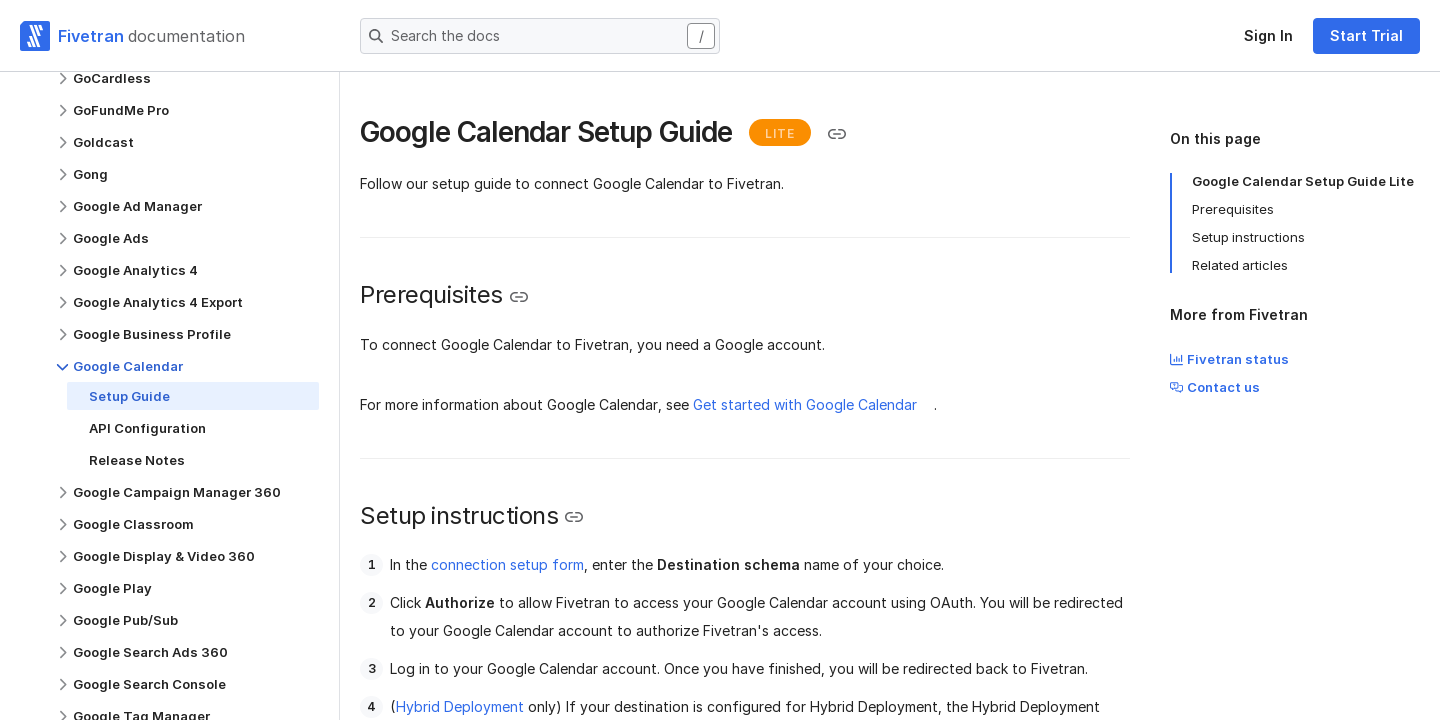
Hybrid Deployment (460, 706)
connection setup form (507, 564)
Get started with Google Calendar (805, 404)
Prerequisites (1233, 209)
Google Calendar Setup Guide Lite (1303, 181)
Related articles (1240, 265)
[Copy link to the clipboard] (837, 134)
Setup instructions (1248, 237)
